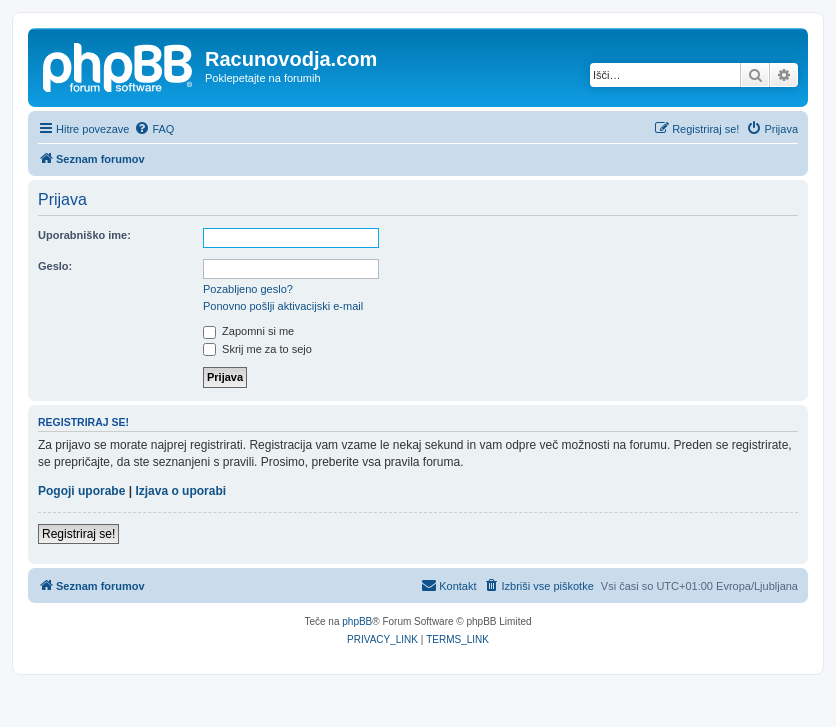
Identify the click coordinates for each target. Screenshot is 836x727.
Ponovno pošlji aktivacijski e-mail (283, 306)
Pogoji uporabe (81, 491)
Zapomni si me (248, 331)
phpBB (357, 621)
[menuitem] (154, 129)
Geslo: (55, 266)
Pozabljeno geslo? (248, 289)
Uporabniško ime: (84, 235)
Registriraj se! (78, 534)
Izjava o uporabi (180, 491)
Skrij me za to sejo (257, 349)
